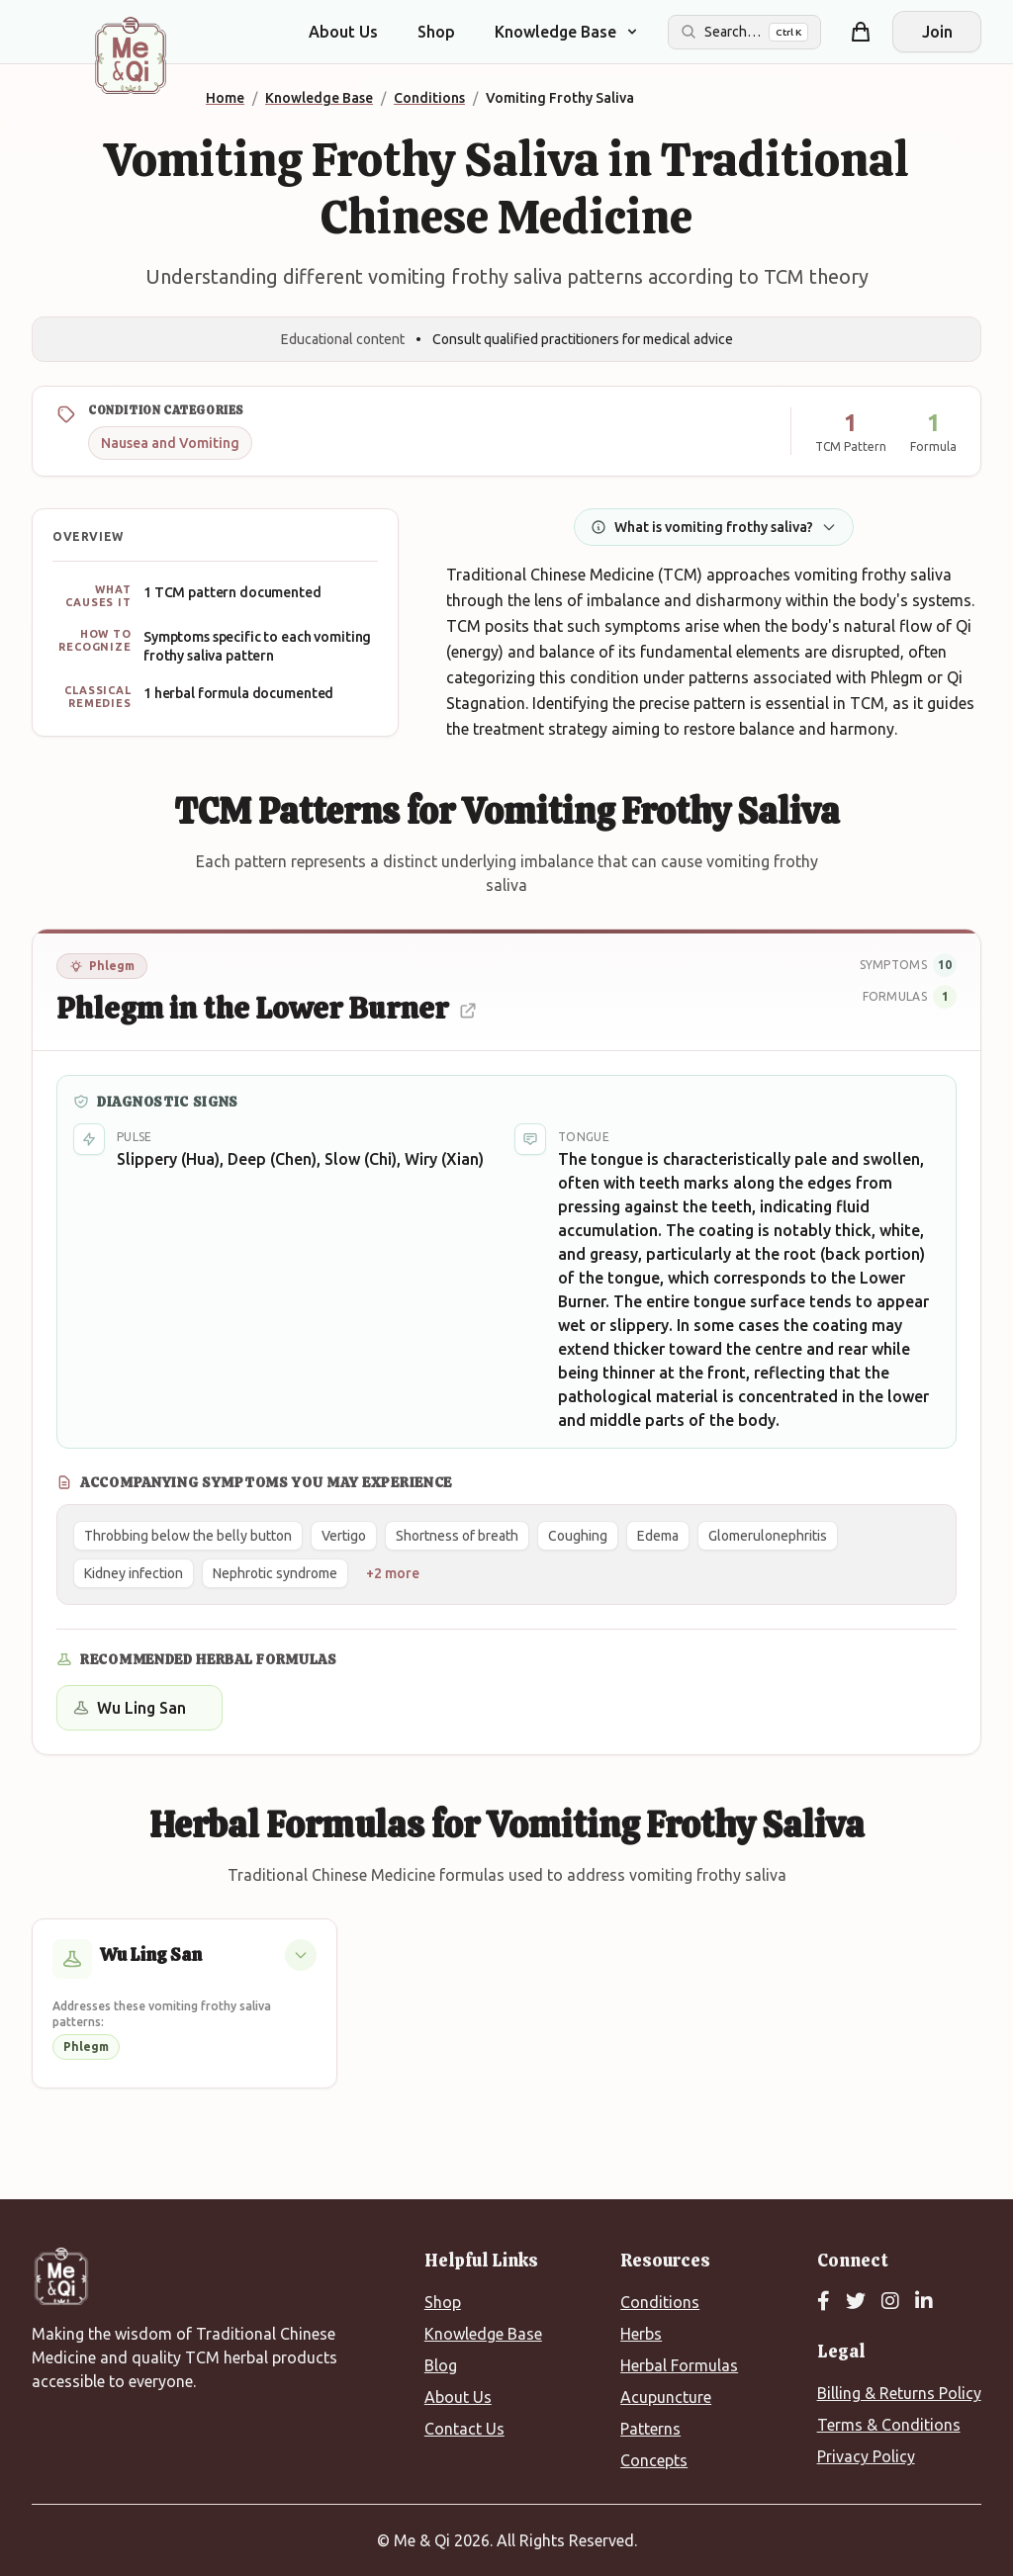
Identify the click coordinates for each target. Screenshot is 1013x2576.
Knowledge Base (483, 2334)
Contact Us (464, 2429)
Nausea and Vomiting (170, 443)
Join (937, 32)
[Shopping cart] (860, 31)
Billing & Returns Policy (899, 2393)
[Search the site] (744, 32)
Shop (436, 32)
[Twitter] (856, 2302)
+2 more (392, 1573)
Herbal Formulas (679, 2365)
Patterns (650, 2429)
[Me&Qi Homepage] (131, 55)
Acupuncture (665, 2397)
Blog (440, 2365)
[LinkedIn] (924, 2302)
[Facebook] (823, 2302)
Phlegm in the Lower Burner (267, 1008)
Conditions (659, 2302)
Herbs (641, 2334)
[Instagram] (890, 2302)
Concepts (654, 2460)
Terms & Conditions (889, 2425)
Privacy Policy (866, 2456)
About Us (343, 32)
